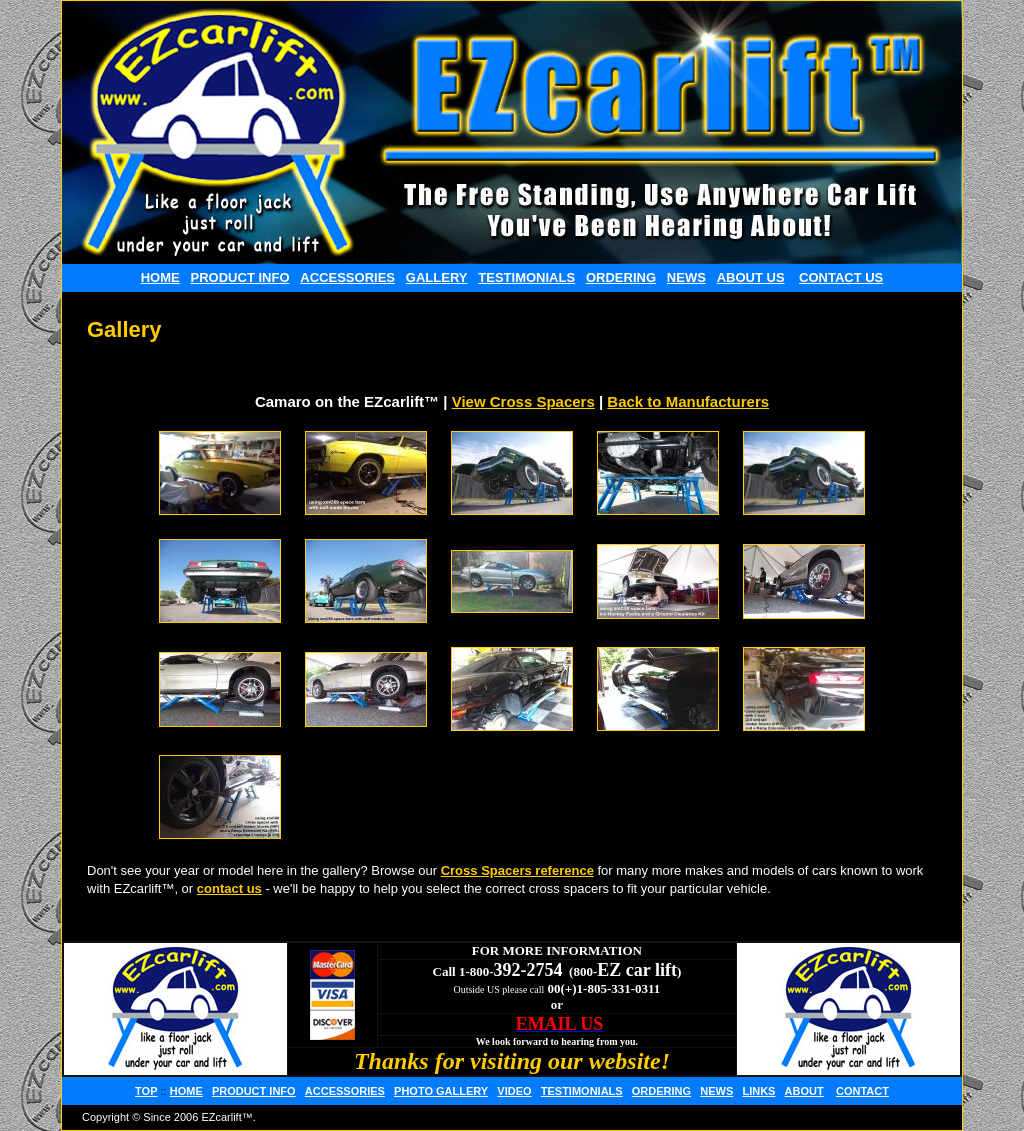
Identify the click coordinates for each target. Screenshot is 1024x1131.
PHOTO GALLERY (441, 1091)
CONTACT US (841, 277)
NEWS (686, 277)
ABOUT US (751, 277)
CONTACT (862, 1091)
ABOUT (804, 1091)
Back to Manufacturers (688, 401)
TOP (146, 1091)
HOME (160, 277)
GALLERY (437, 277)
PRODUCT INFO (240, 277)
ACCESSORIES (347, 277)
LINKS (758, 1091)
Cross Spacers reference (517, 870)
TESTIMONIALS (526, 277)
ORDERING (621, 277)
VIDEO (514, 1091)
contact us (229, 888)
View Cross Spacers (523, 401)
